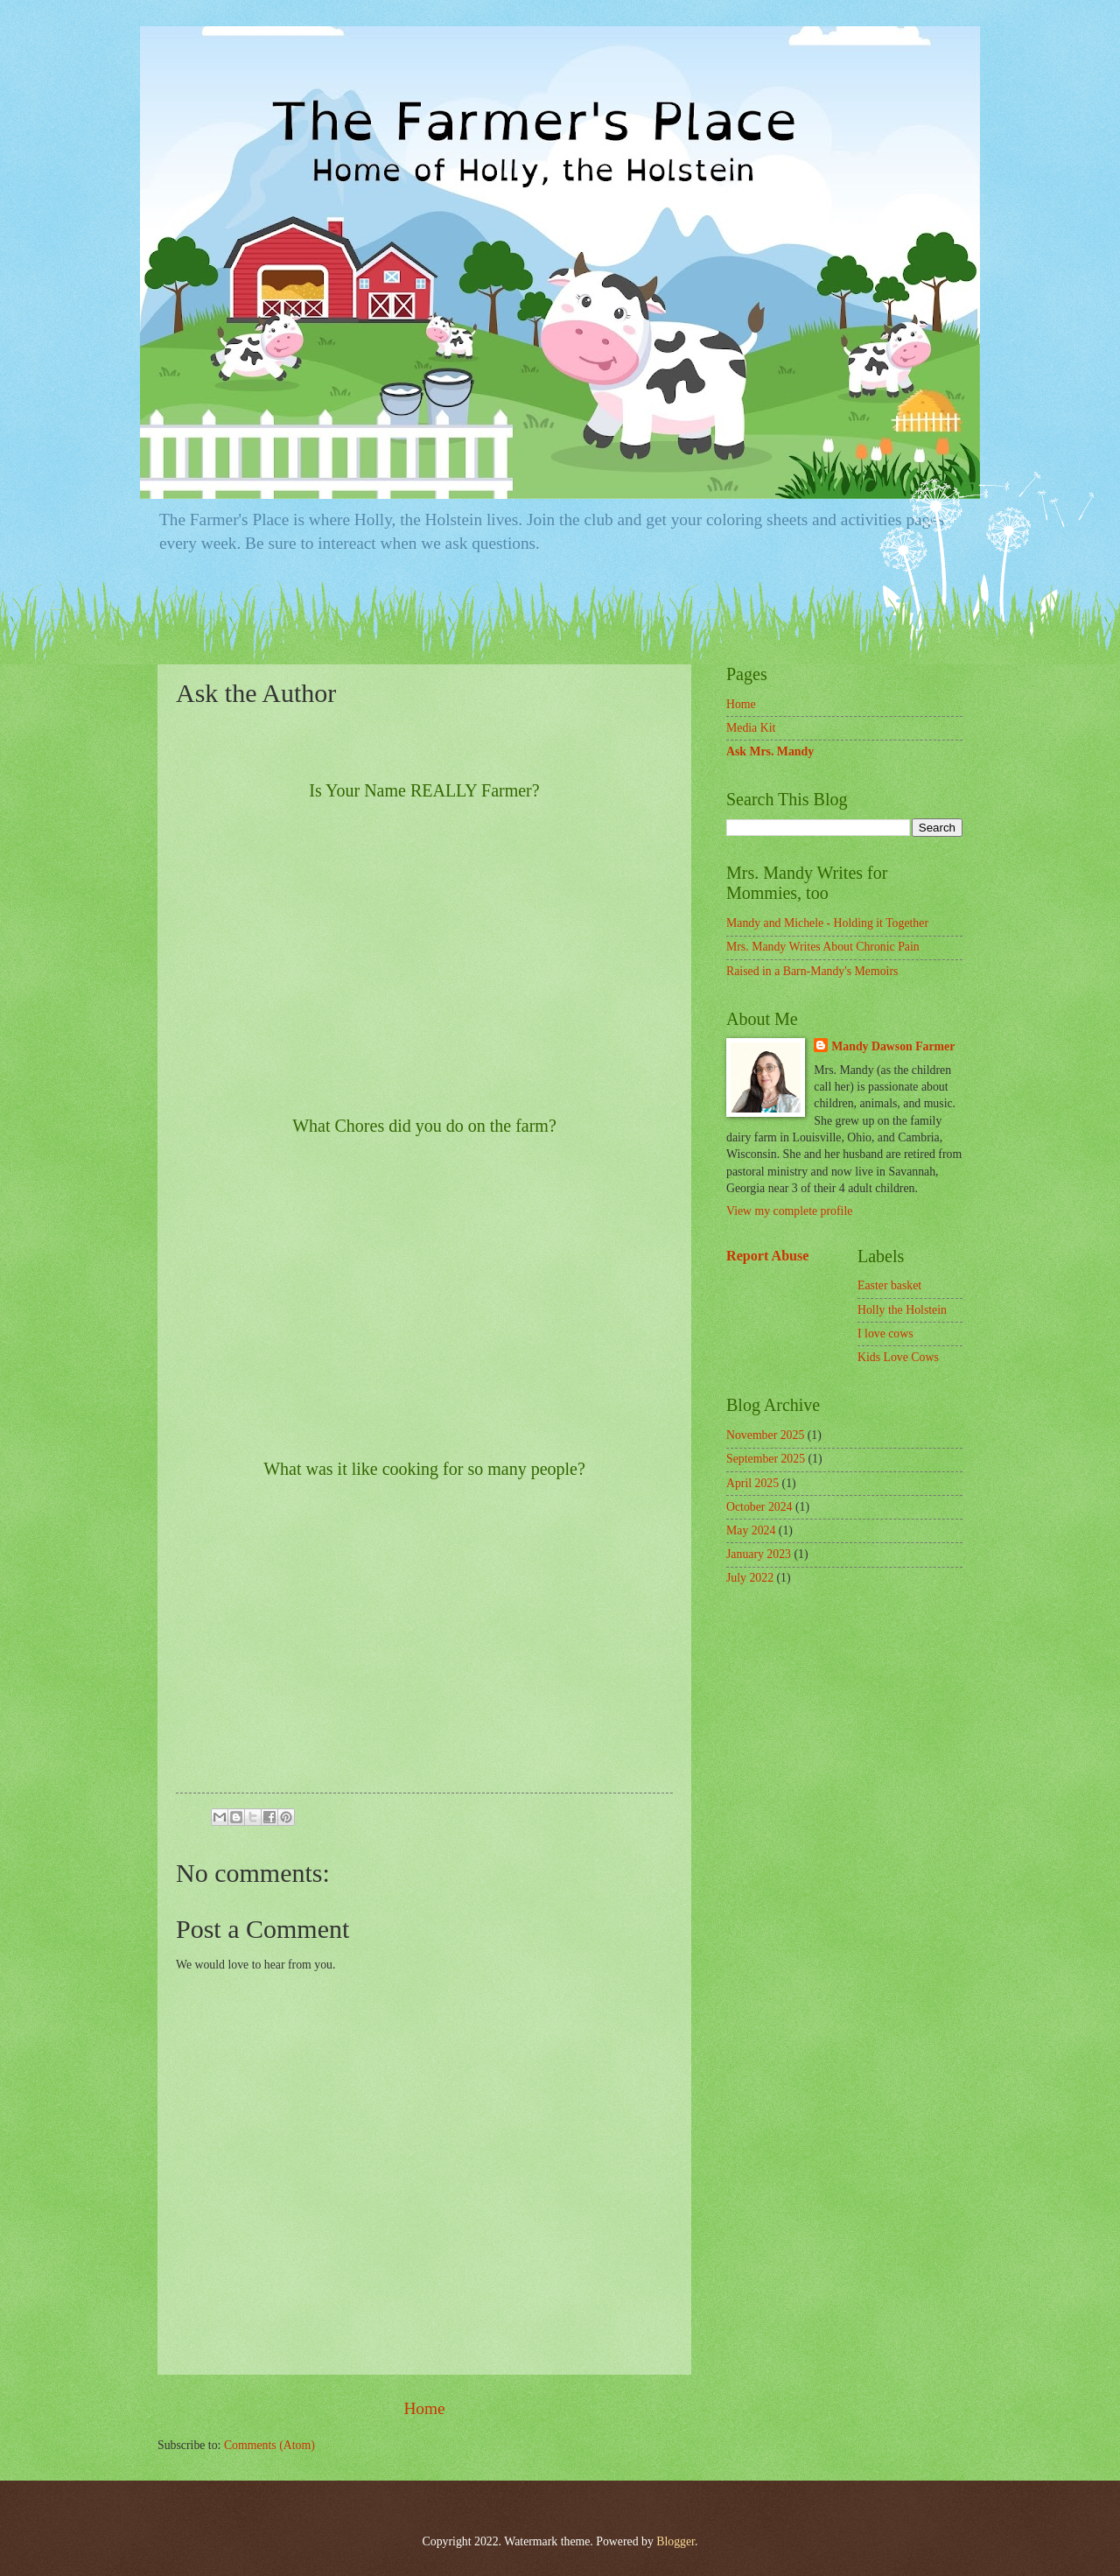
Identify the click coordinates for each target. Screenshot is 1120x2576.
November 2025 (765, 1435)
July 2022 (750, 1577)
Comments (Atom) (269, 2445)
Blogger (675, 2541)
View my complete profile (789, 1211)
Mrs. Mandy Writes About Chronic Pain (823, 946)
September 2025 (765, 1458)
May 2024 (750, 1530)
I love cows (886, 1333)
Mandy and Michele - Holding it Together (827, 923)
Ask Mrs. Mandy (770, 751)
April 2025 (752, 1483)
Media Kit (750, 727)
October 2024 (759, 1506)
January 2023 (758, 1554)
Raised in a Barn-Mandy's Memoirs (812, 971)
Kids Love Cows (898, 1357)
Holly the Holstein (902, 1309)
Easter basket (889, 1285)
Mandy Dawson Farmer (893, 1046)
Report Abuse (767, 1255)
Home (423, 2408)
